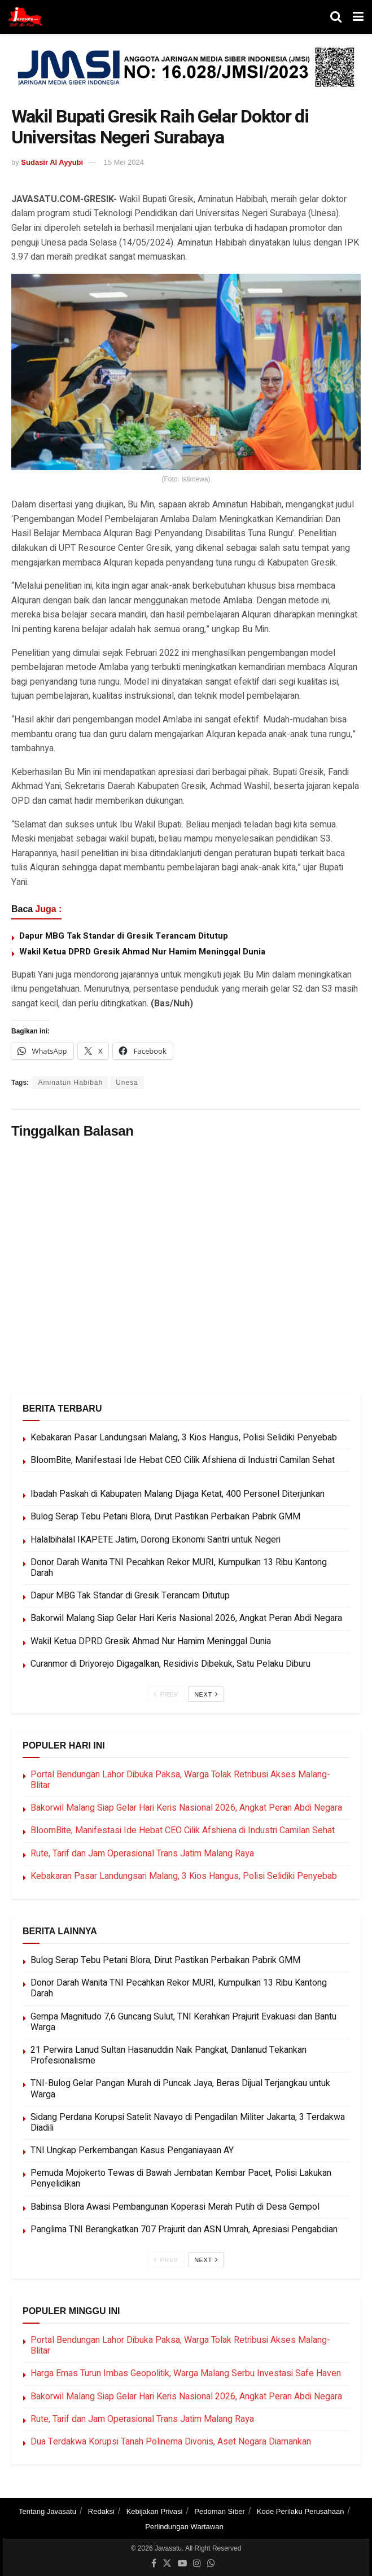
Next (206, 1694)
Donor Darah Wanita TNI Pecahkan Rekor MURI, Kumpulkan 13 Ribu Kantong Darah (178, 1568)
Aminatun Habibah (70, 1083)
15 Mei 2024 (123, 162)
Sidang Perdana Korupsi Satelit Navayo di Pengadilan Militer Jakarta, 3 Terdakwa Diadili (187, 2122)
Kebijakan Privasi (154, 2511)
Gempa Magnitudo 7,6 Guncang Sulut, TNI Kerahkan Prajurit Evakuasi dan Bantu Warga (183, 2022)
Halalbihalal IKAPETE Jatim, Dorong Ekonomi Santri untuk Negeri (155, 1540)
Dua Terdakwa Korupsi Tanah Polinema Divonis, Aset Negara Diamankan (170, 2441)
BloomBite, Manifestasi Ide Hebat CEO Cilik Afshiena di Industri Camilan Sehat (182, 1460)
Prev (166, 1694)
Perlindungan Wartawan (184, 2526)
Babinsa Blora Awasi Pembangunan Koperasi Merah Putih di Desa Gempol (175, 2207)
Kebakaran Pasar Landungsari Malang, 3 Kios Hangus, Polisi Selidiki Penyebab (183, 1437)
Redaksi (101, 2511)
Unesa (127, 1083)
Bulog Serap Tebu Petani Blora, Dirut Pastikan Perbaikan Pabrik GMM (165, 1516)
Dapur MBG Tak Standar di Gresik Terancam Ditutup (123, 936)
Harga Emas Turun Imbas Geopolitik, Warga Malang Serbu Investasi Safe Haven (185, 2373)
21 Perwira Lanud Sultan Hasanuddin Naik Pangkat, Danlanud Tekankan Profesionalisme (168, 2055)
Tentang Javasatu (47, 2511)
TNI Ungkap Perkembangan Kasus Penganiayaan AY (132, 2150)
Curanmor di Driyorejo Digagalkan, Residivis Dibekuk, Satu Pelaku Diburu (170, 1664)
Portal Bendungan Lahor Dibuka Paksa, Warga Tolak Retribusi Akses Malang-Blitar (180, 1780)
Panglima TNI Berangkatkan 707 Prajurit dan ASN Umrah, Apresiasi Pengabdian (184, 2229)
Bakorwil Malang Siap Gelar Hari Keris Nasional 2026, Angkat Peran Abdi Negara (186, 1618)
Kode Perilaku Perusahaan (300, 2511)
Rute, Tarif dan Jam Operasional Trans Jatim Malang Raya (142, 1853)
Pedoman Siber (219, 2511)
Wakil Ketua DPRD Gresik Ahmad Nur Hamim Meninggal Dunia (142, 951)
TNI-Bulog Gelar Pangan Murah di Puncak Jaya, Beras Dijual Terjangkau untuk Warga (180, 2088)
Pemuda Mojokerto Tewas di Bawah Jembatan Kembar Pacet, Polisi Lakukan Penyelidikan (180, 2178)
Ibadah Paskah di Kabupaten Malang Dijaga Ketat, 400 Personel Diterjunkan (177, 1494)
